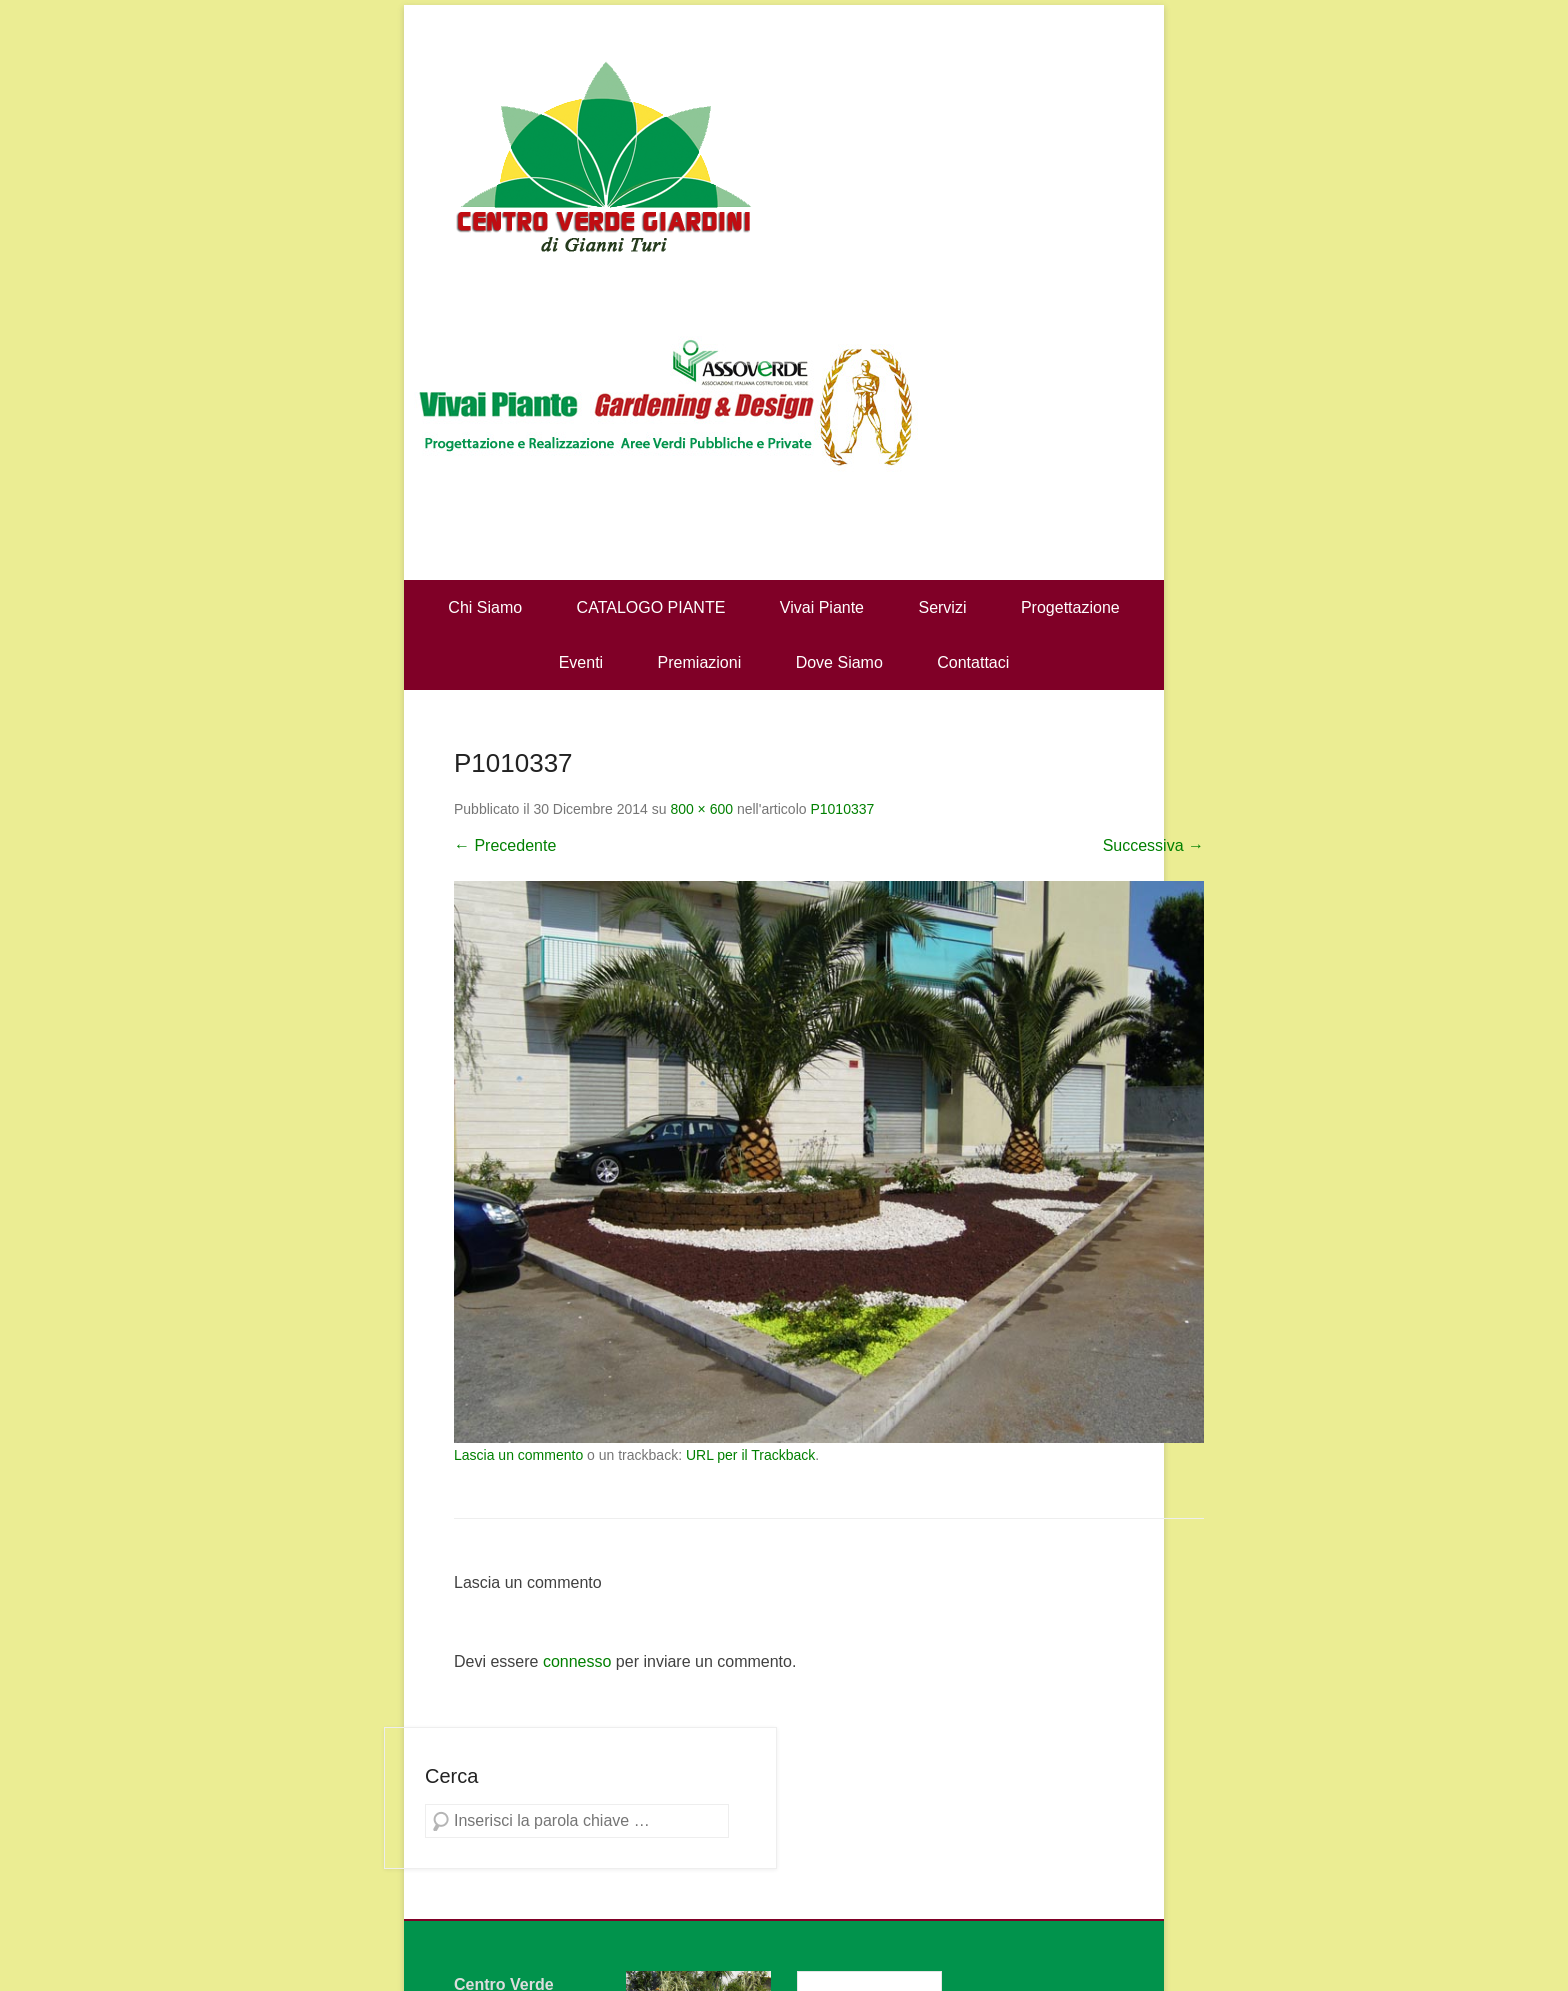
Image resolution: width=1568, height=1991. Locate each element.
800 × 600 (701, 809)
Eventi (581, 662)
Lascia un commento (518, 1455)
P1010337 (842, 809)
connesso (577, 1661)
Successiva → (1153, 845)
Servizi (942, 607)
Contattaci (973, 662)
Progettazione (1070, 607)
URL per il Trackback (750, 1455)
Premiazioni (700, 662)
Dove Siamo (839, 662)
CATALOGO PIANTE (651, 607)
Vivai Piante (822, 607)
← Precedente (505, 845)
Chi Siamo (485, 607)
